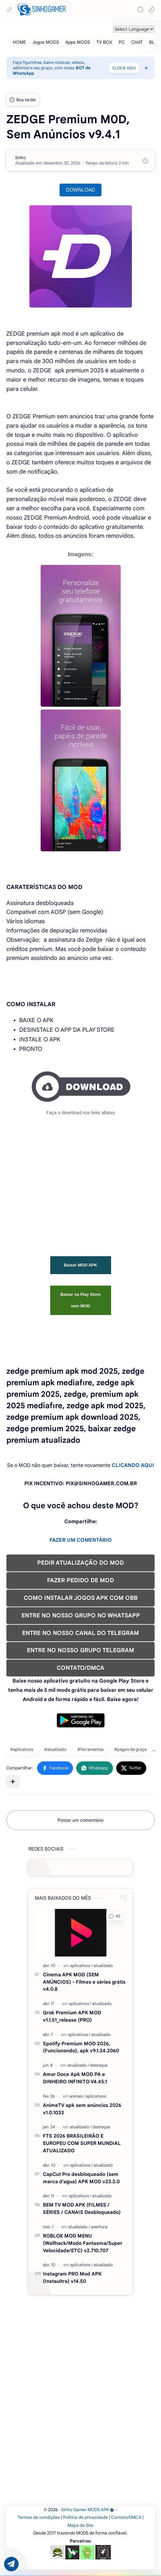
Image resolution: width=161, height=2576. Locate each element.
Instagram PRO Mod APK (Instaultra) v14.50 (72, 2277)
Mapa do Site (80, 2525)
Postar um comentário (80, 1820)
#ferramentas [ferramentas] (90, 1749)
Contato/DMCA (126, 2517)
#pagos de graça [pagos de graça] (130, 1749)
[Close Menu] (146, 68)
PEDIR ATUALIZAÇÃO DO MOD (80, 1562)
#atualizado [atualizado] (55, 1749)
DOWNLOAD (80, 190)
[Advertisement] (80, 1179)
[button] (151, 9)
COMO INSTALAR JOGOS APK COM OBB (81, 1597)
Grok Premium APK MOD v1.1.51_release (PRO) (72, 2016)
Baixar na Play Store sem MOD (80, 1300)
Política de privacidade (85, 2517)
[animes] (77, 2096)
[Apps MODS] (77, 42)
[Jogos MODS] (45, 42)
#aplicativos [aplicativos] (21, 1749)
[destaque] (99, 2065)
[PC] (122, 42)
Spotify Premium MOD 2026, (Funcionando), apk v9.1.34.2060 (81, 2047)
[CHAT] (137, 42)
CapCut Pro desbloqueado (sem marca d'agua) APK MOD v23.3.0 (81, 2178)
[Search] (140, 9)
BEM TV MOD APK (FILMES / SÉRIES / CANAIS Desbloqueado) (82, 2208)
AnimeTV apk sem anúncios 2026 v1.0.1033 (82, 2109)
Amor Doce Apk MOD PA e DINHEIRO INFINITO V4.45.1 (75, 2078)
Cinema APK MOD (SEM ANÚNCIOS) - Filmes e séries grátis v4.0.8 (84, 1982)
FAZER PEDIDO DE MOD (80, 1580)
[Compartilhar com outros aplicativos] (12, 1781)
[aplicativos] (81, 1965)
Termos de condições (39, 2517)
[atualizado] (103, 1965)
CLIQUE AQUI (124, 67)
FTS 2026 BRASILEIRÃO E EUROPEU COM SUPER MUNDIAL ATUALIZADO (82, 2143)
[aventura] (99, 2227)
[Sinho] (20, 157)
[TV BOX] (104, 42)
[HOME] (19, 42)
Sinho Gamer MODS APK (87, 2509)
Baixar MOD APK (80, 1265)
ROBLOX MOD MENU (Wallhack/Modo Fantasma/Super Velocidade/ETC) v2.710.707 (82, 2243)
